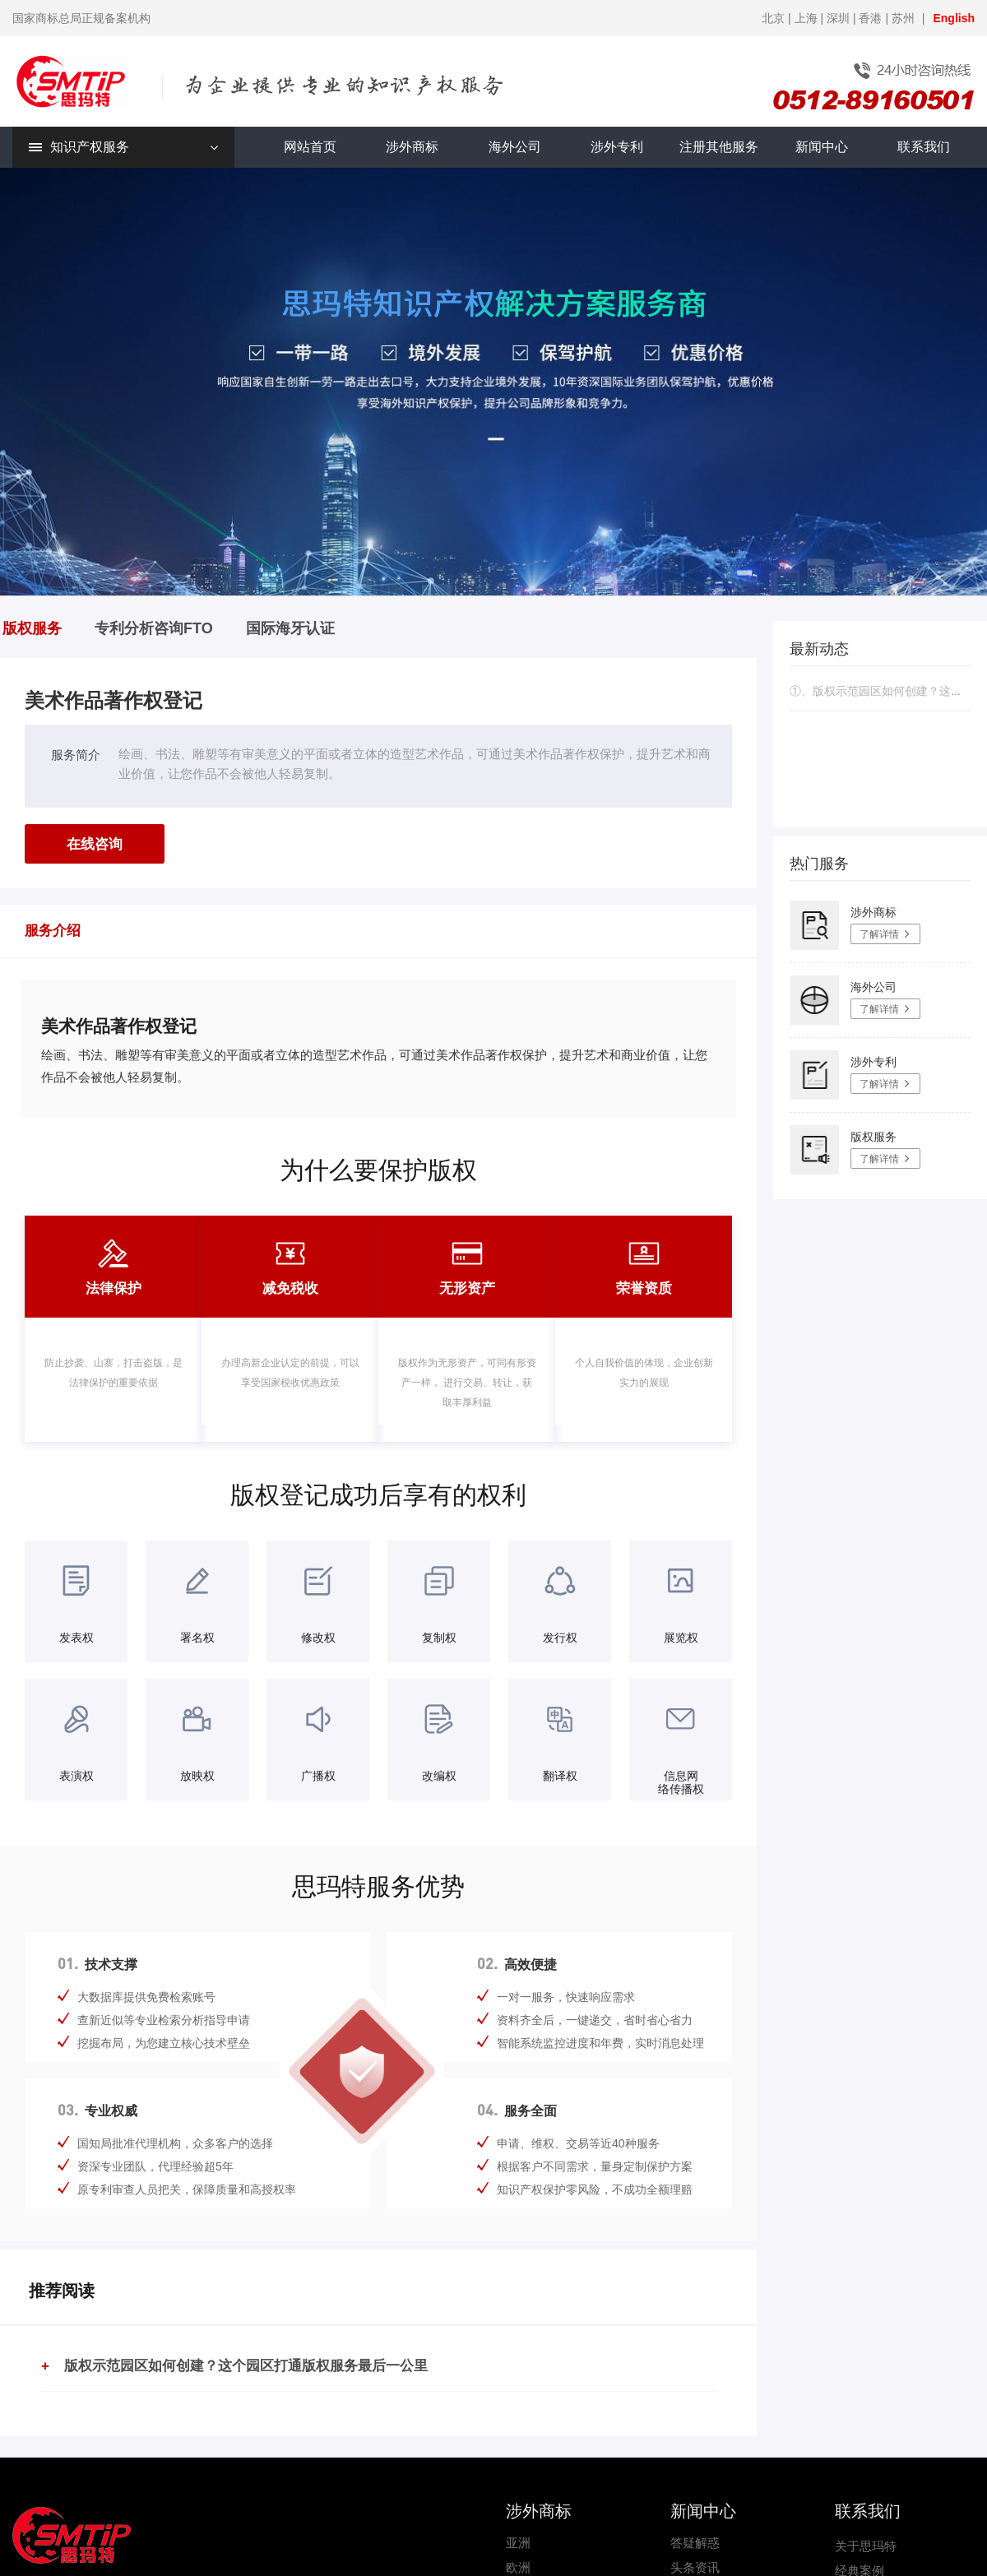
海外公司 (515, 147)
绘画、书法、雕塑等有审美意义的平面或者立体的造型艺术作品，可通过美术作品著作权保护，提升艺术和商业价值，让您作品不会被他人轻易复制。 (414, 764)
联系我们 (923, 147)
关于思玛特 (866, 2546)
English (954, 18)
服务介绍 (53, 930)
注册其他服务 (718, 147)
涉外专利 (617, 147)
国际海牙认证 (290, 628)
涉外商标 (412, 147)
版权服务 (32, 628)
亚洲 (518, 2543)
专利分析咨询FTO (154, 628)
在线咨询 (95, 844)
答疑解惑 (695, 2543)
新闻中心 (821, 147)
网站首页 (310, 147)
